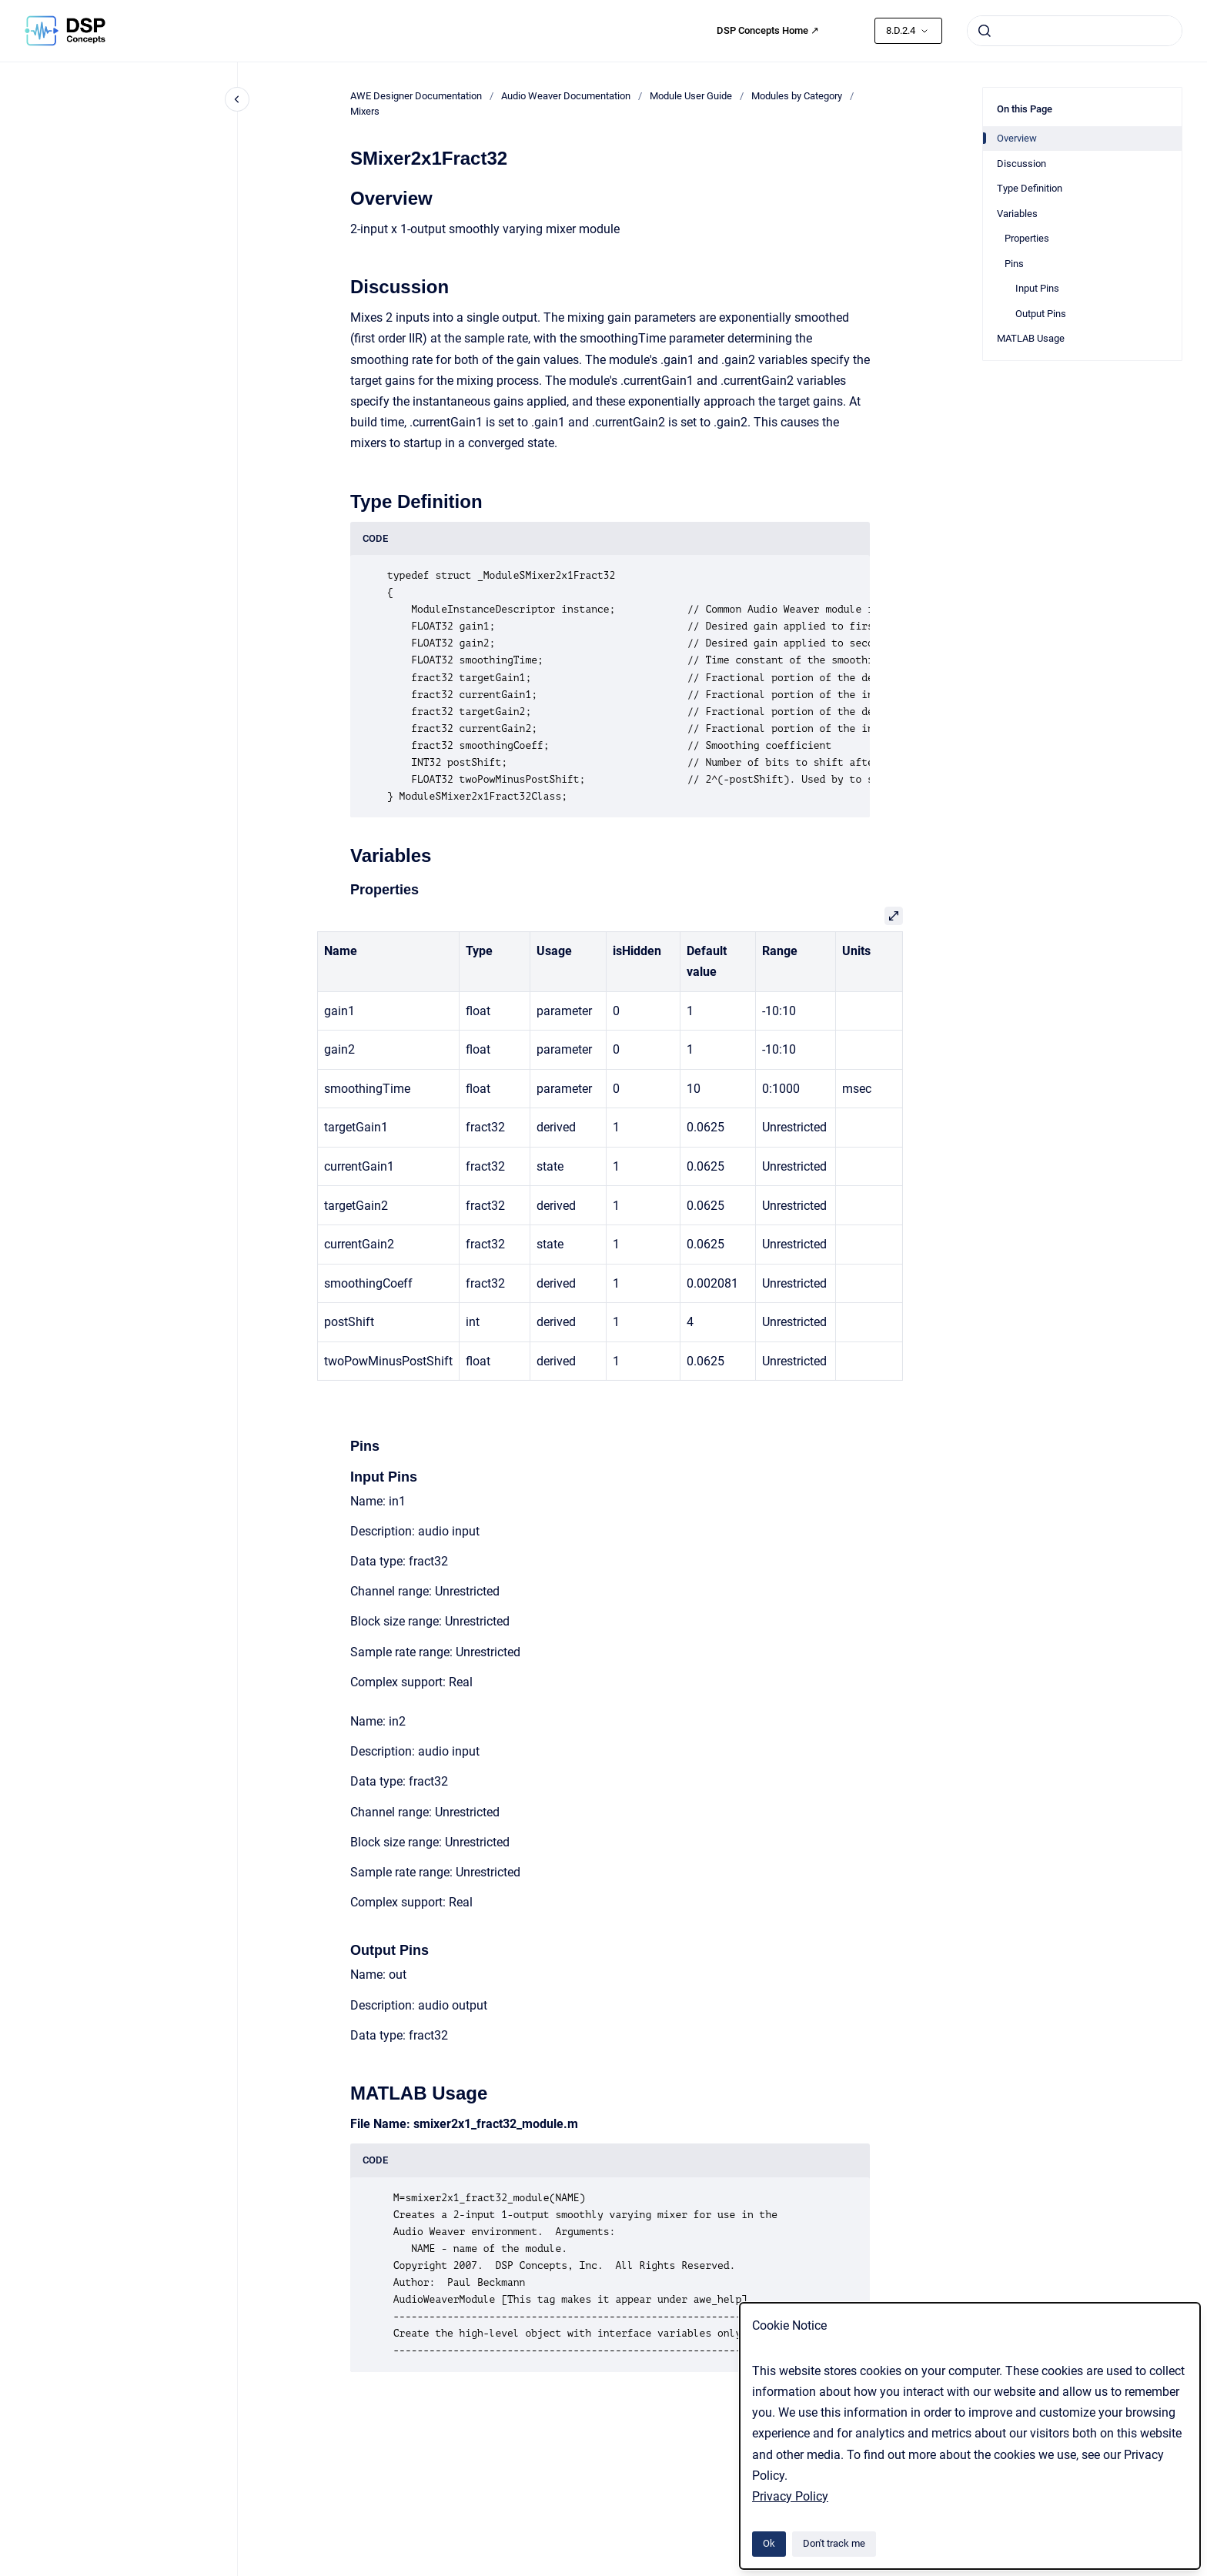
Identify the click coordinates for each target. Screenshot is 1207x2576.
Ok (769, 2543)
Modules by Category (796, 96)
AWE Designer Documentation (416, 96)
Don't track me (834, 2543)
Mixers (364, 111)
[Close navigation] (237, 99)
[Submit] (984, 30)
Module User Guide (691, 96)
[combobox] (1075, 30)
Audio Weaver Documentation (565, 96)
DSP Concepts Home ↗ (768, 30)
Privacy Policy (790, 2496)
